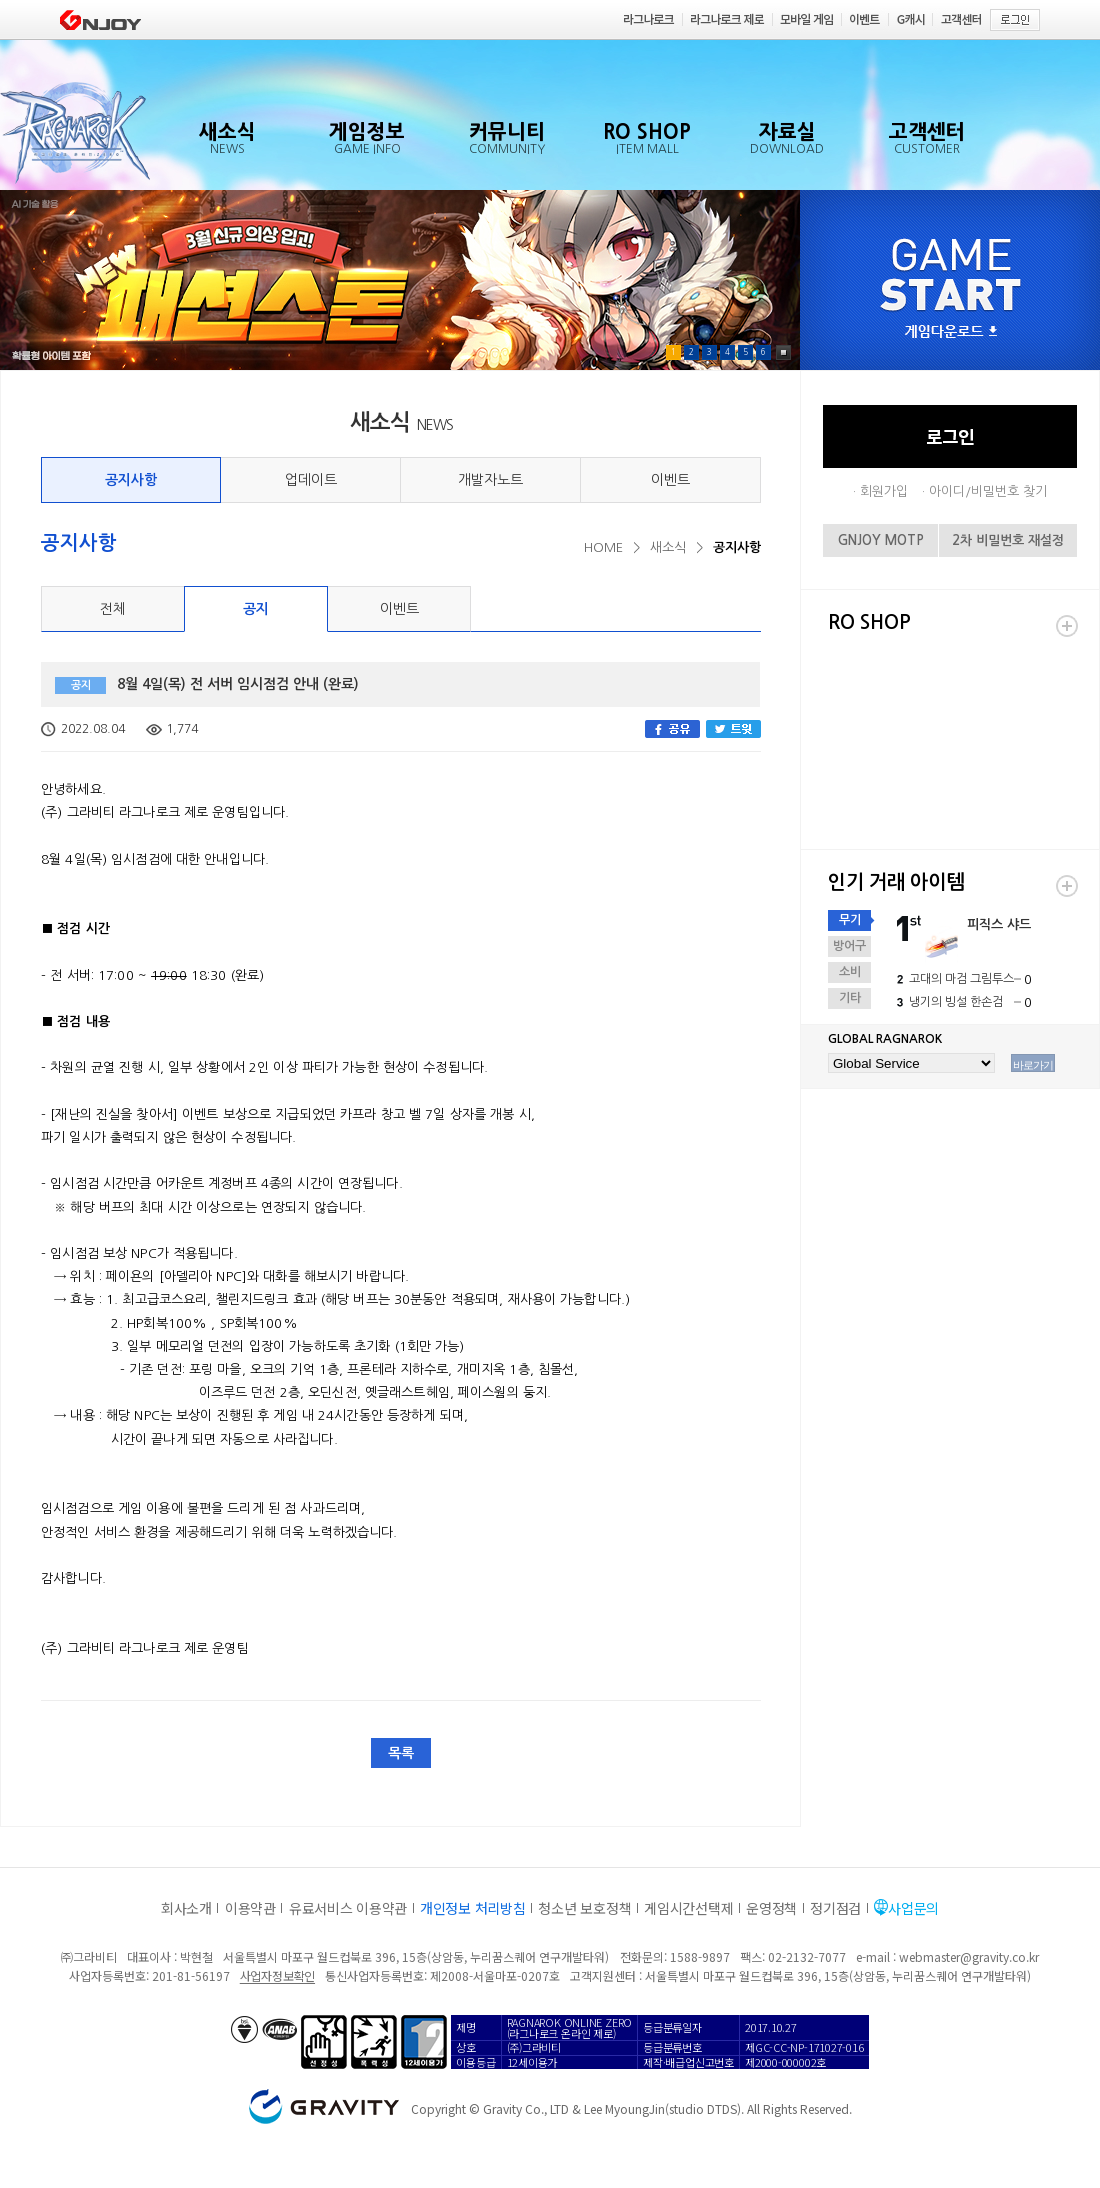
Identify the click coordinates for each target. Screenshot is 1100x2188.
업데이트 (311, 480)
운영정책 (771, 1908)
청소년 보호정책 (584, 1908)
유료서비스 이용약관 (348, 1908)
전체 (113, 609)
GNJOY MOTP (881, 540)
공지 (256, 609)
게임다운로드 (951, 332)
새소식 (668, 547)
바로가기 (1033, 1065)
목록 (401, 1753)
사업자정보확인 (277, 1975)
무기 (850, 920)
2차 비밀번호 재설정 (1008, 540)
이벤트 (670, 480)
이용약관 (250, 1908)
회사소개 (186, 1908)
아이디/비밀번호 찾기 (988, 491)
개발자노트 (490, 480)
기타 (850, 998)
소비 (850, 972)
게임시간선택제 (688, 1908)
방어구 (849, 946)
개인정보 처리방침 (472, 1908)
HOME (603, 547)
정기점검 (835, 1908)
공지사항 (131, 480)
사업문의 (913, 1908)
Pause (783, 352)
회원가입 (884, 491)
